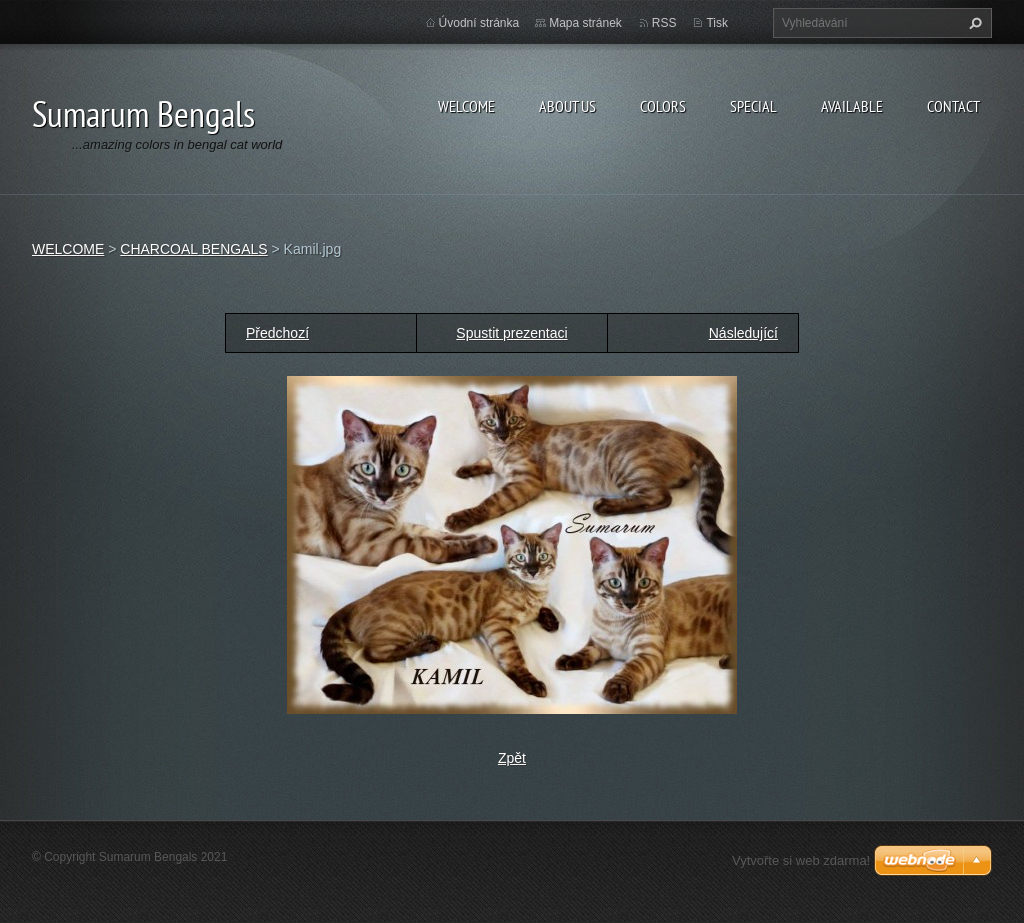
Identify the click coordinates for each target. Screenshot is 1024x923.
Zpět (512, 758)
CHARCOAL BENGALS (193, 249)
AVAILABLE (852, 106)
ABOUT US (567, 106)
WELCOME (466, 106)
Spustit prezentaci (511, 333)
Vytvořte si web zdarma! (801, 860)
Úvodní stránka (479, 23)
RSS (664, 23)
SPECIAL (753, 106)
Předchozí (277, 333)
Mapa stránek (585, 23)
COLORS (663, 106)
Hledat (973, 23)
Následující (743, 333)
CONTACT (953, 106)
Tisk (717, 23)
